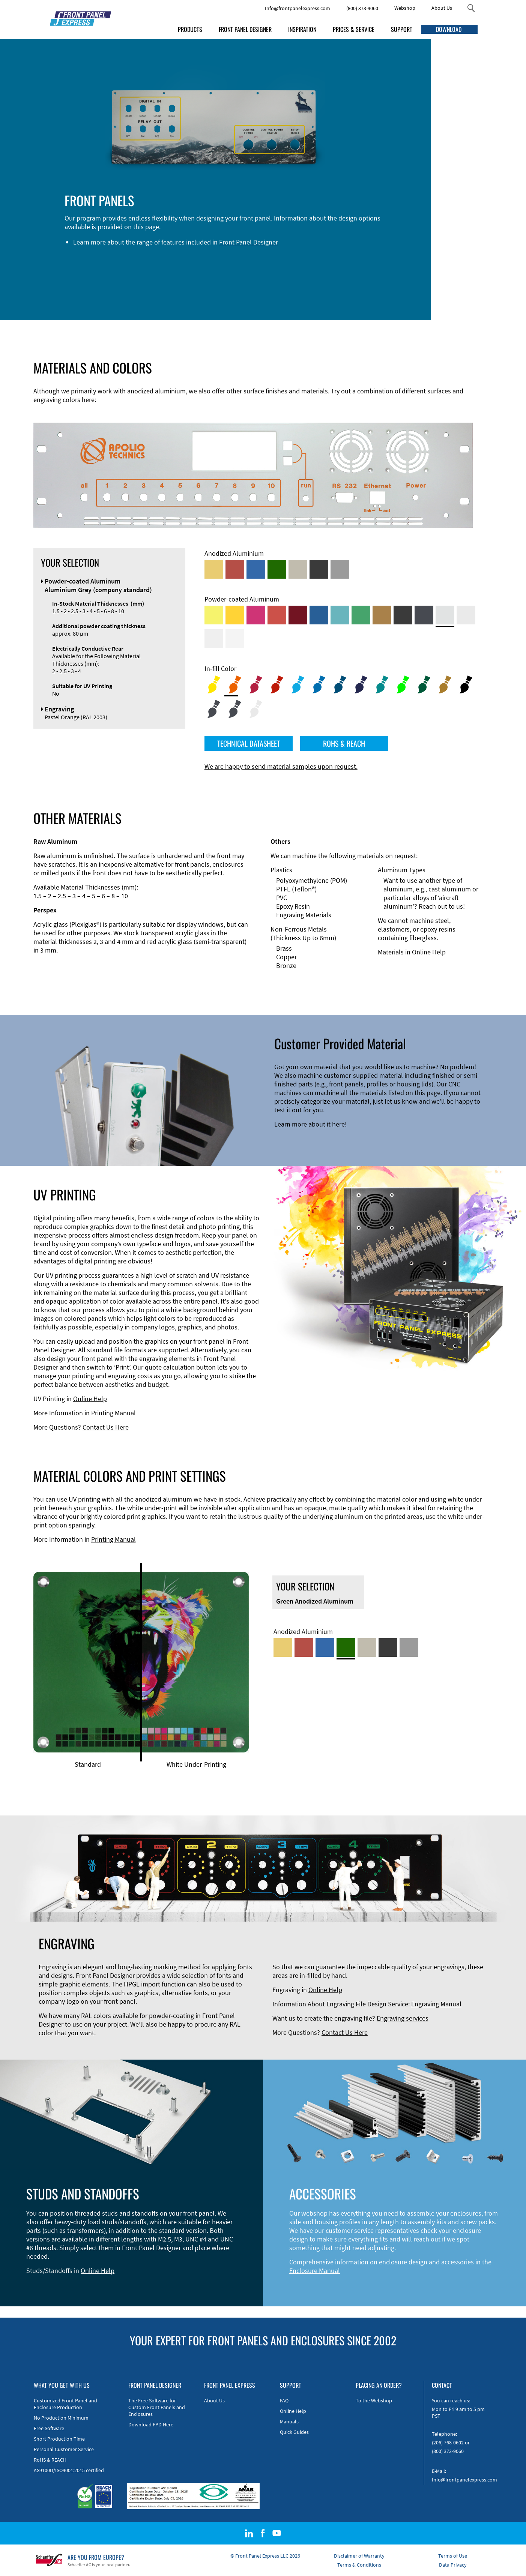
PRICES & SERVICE (353, 29)
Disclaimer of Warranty (359, 2555)
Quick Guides (294, 2432)
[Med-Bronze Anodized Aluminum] (298, 569)
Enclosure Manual (314, 2270)
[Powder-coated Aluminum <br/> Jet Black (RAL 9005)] (403, 615)
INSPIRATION (302, 29)
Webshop (404, 8)
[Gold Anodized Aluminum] (213, 569)
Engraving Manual (436, 2004)
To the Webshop (374, 2400)
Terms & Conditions (359, 2564)
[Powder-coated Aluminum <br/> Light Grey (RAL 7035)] (466, 615)
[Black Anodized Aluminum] (319, 569)
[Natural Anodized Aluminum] (340, 569)
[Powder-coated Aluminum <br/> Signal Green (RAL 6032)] (361, 615)
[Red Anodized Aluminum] (234, 569)
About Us (441, 8)
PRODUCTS (190, 29)
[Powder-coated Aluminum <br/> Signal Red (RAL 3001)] (277, 615)
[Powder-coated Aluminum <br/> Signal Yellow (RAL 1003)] (234, 615)
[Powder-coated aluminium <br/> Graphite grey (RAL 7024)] (424, 615)
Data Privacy (453, 2564)
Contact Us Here (106, 1427)
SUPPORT (401, 29)
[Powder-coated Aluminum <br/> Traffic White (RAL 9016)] (234, 638)
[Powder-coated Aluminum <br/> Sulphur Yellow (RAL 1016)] (213, 615)
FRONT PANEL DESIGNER (245, 29)
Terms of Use (452, 2555)
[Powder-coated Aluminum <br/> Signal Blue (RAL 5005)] (319, 615)
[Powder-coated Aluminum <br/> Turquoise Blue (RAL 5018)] (340, 615)
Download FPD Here (150, 2424)
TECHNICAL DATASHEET (248, 743)
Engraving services (402, 2018)
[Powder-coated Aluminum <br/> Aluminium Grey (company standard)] (445, 615)
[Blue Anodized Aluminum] (255, 569)
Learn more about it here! (310, 1124)
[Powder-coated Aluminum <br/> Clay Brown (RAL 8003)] (382, 615)
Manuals (289, 2421)
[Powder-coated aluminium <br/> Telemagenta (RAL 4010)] (255, 615)
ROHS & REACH (344, 743)
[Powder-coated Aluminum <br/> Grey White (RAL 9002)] (213, 638)
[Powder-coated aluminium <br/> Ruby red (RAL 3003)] (298, 615)
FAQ (284, 2400)
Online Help (429, 952)
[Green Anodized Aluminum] (277, 569)
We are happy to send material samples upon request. (281, 766)
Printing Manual (113, 1413)
